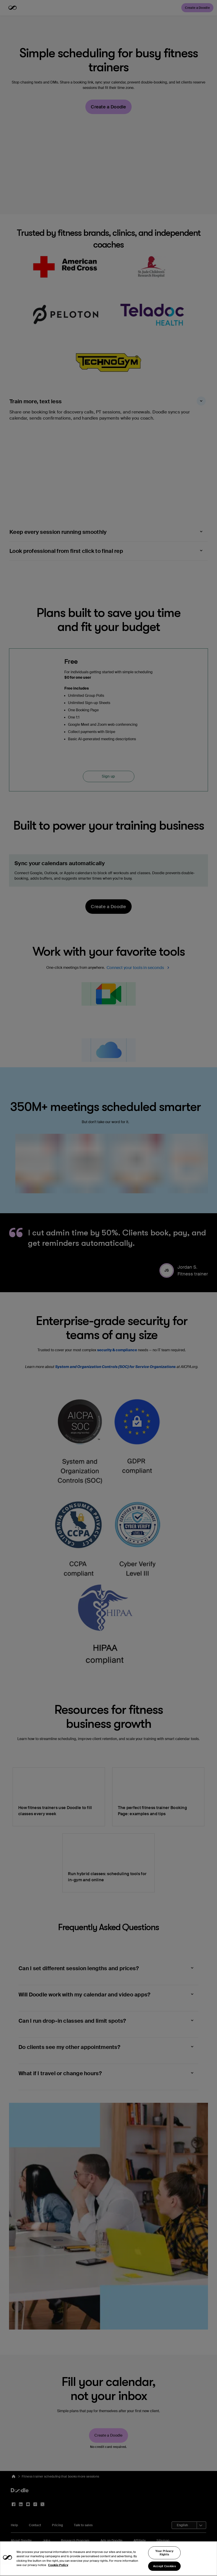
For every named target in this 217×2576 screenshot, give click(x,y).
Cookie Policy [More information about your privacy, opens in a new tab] (58, 2573)
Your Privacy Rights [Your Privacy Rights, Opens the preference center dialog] (164, 2561)
